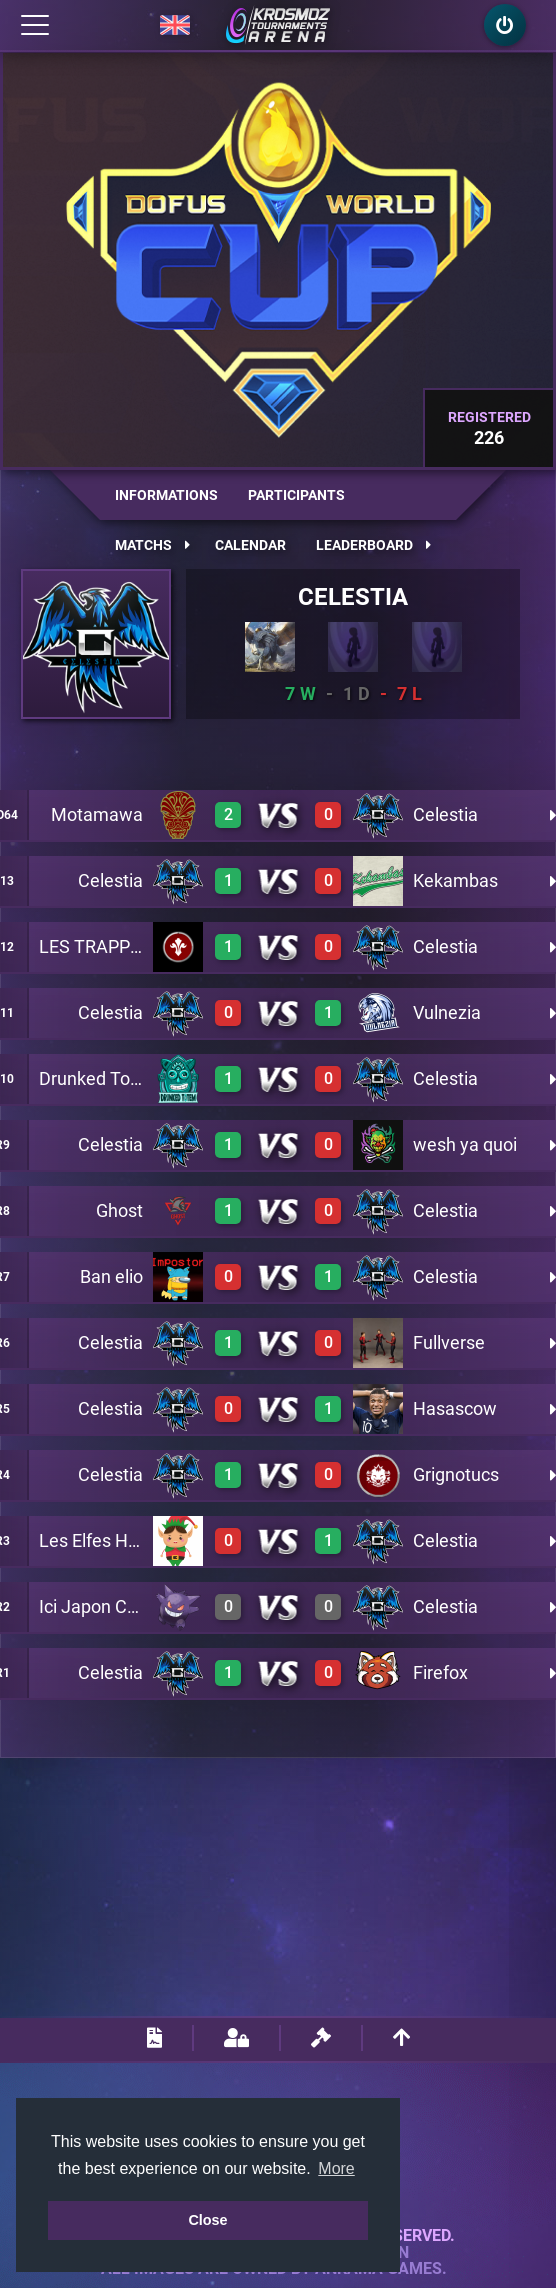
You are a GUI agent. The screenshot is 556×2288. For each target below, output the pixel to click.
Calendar (250, 545)
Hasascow (455, 1408)
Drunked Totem (100, 1078)
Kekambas (455, 880)
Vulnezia (447, 1012)
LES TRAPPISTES (108, 946)
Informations (166, 495)
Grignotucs (456, 1474)
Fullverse (449, 1342)
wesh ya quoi (465, 1144)
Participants (296, 495)
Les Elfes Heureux (111, 1540)
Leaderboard (373, 545)
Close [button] (207, 2220)
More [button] (336, 2168)
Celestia (353, 597)
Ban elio (111, 1276)
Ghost (119, 1210)
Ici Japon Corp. (98, 1606)
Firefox (440, 1672)
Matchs (152, 545)
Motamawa (97, 814)
